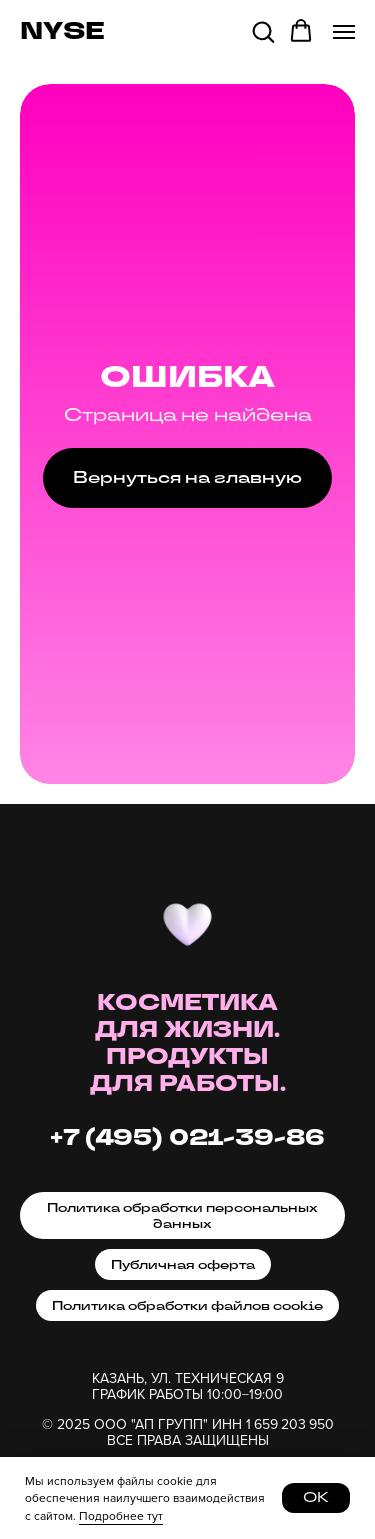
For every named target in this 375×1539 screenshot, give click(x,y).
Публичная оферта (183, 1265)
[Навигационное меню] (344, 32)
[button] (263, 31)
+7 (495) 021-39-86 (187, 1138)
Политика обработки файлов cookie (187, 1306)
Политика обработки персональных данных (182, 1216)
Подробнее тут (121, 1515)
